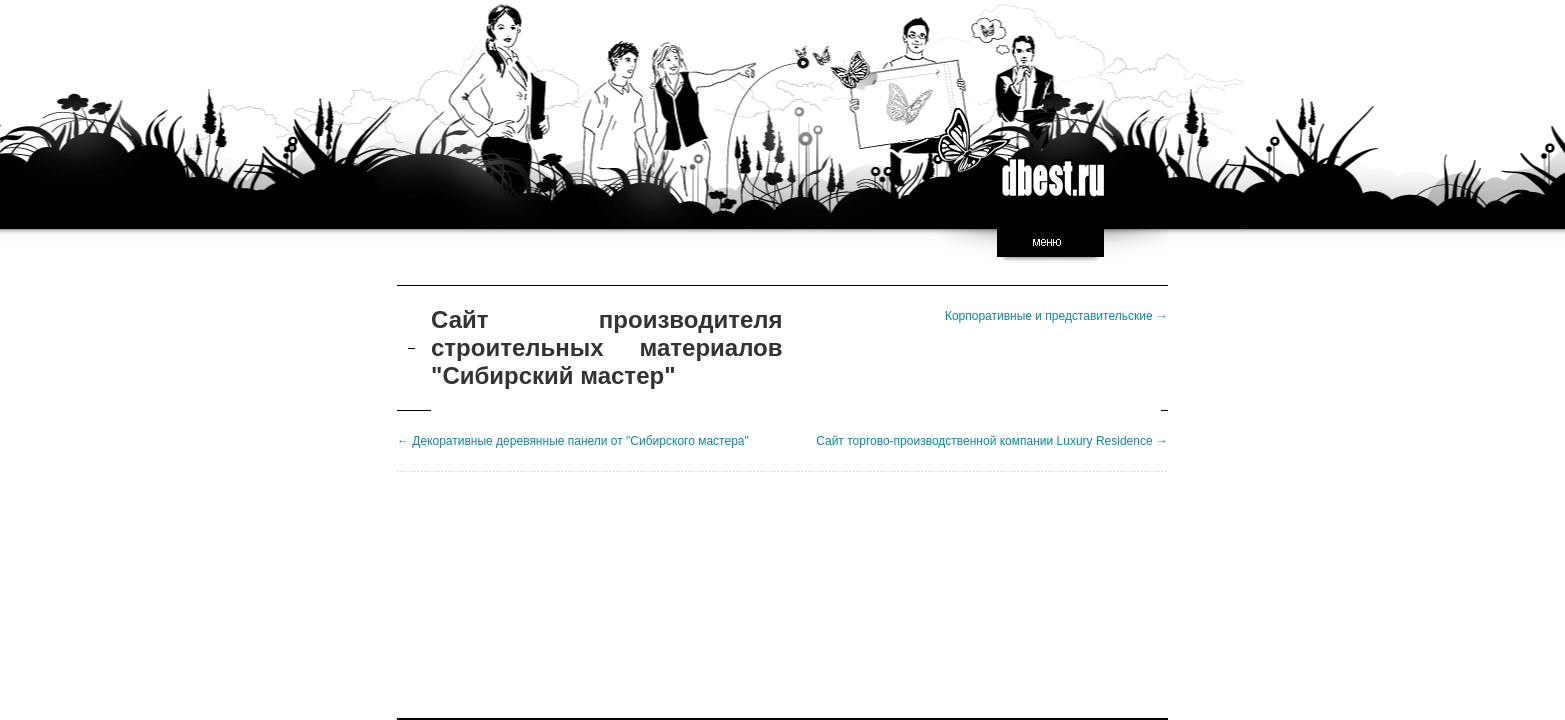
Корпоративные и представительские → (1056, 316)
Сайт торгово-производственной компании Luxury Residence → (992, 441)
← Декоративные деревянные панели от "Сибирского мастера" (573, 441)
